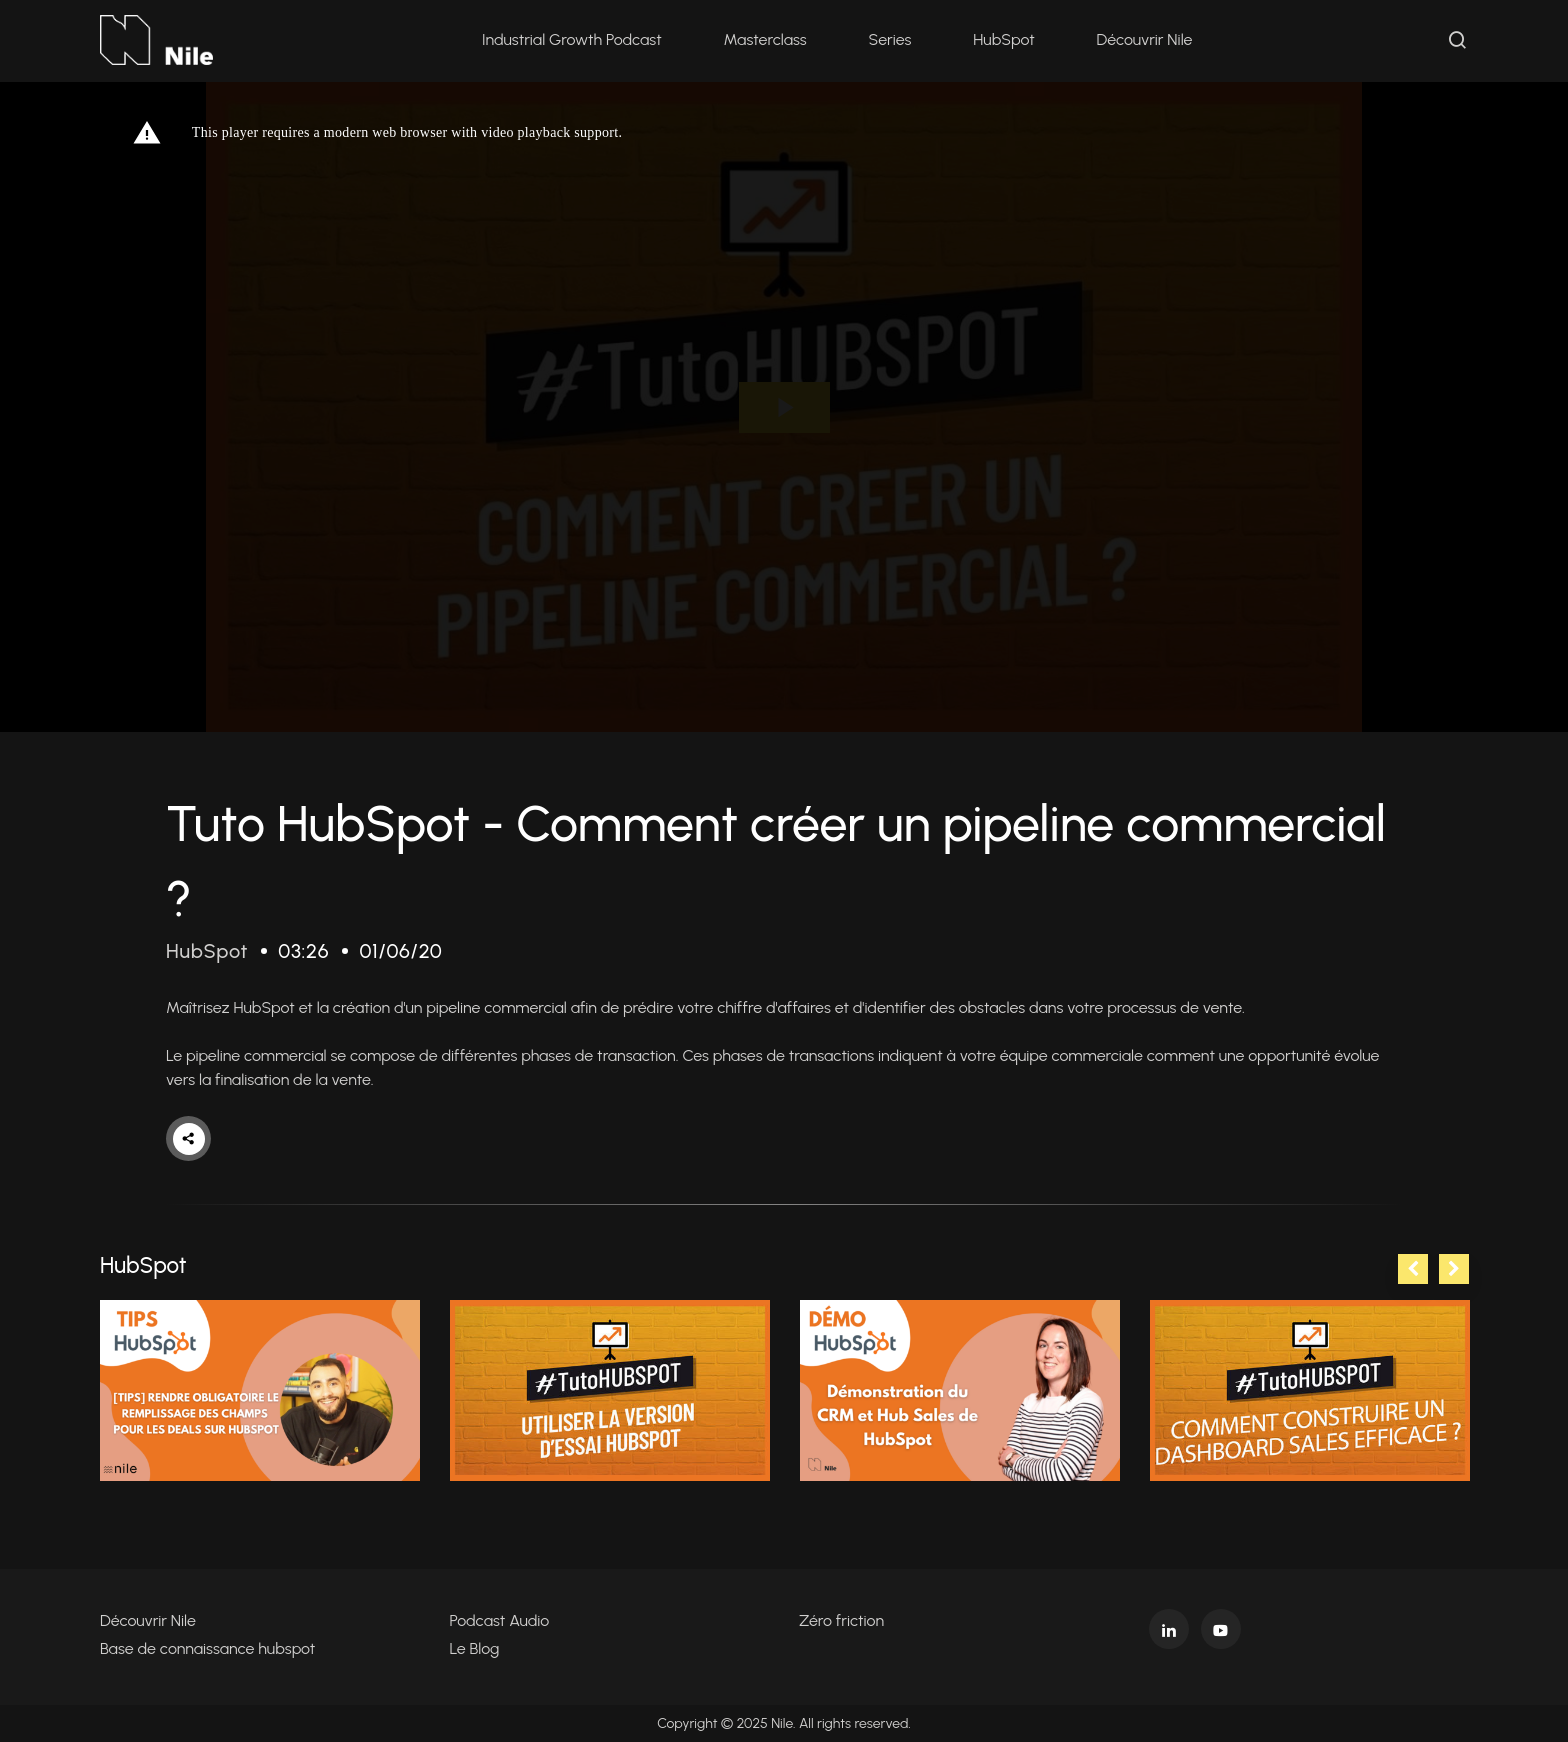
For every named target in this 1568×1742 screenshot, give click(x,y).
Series (890, 39)
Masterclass (765, 39)
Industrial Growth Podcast (572, 39)
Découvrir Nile (1145, 39)
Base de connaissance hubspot (207, 1648)
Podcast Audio (500, 1620)
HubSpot (1003, 39)
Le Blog (475, 1648)
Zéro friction (841, 1620)
